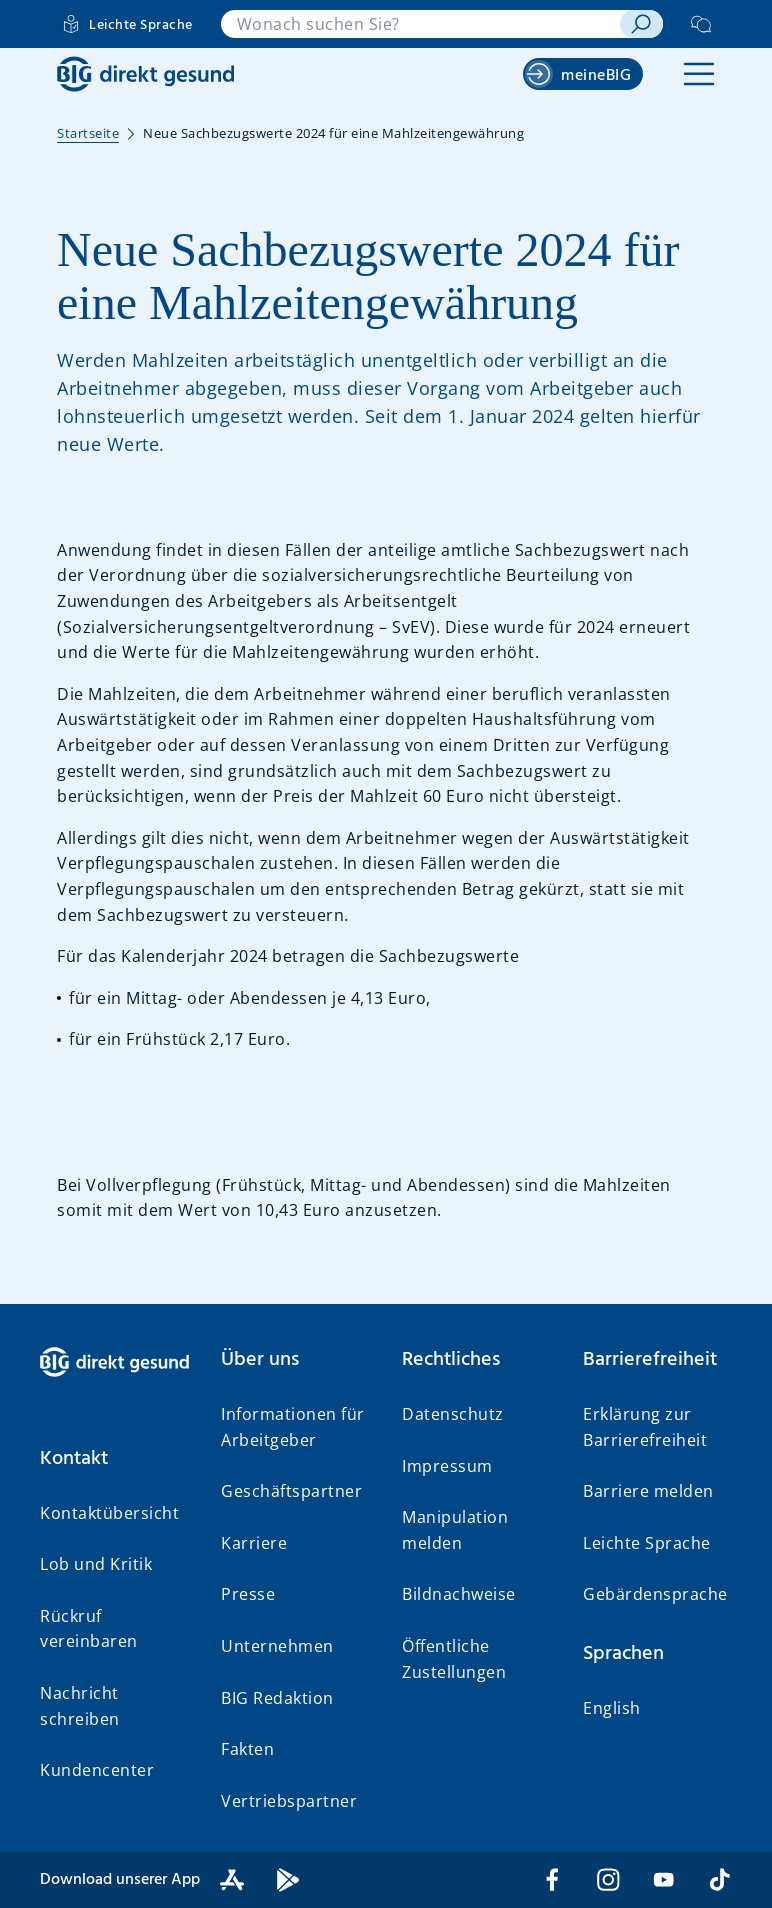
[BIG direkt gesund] (145, 74)
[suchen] (641, 24)
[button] (699, 74)
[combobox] (420, 24)
